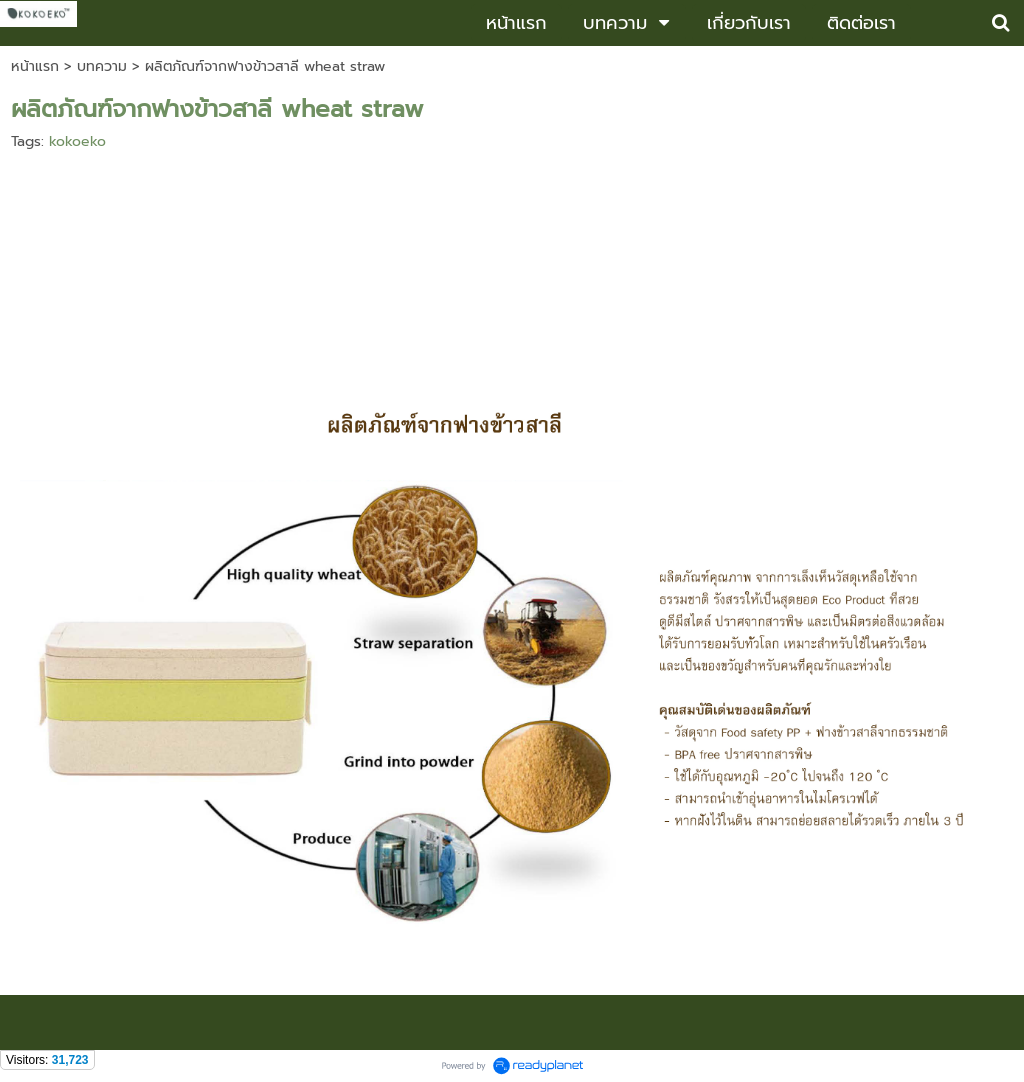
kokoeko (77, 141)
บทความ (102, 66)
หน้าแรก (35, 66)
